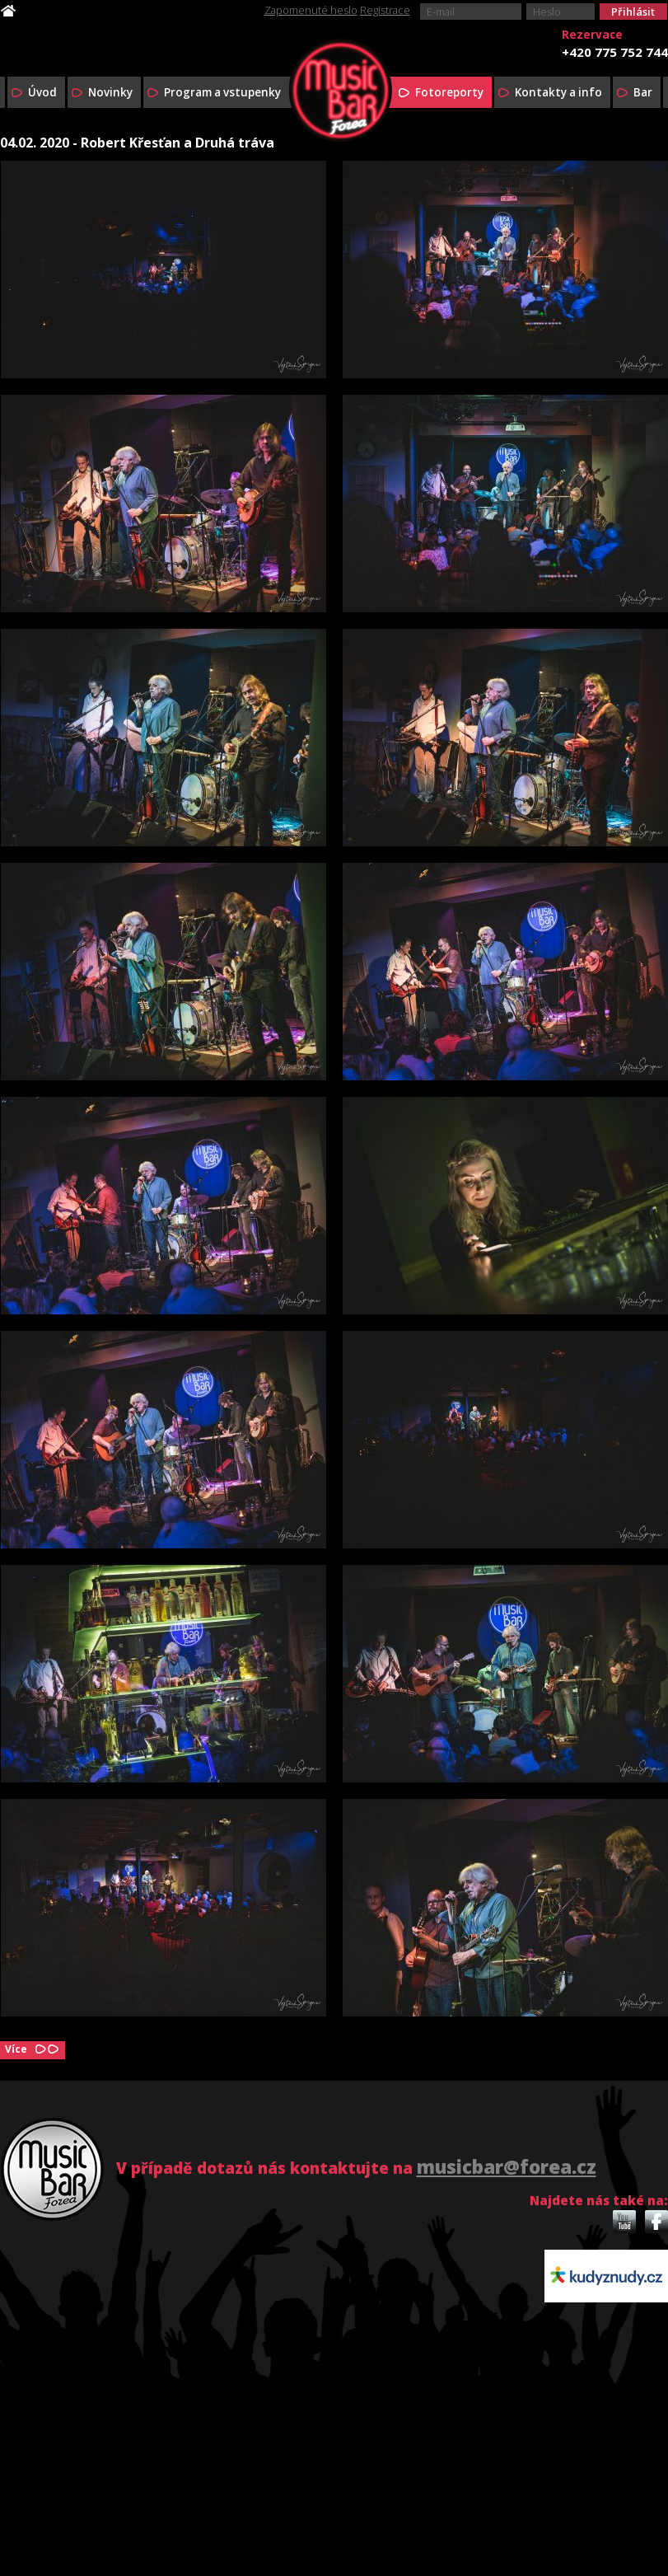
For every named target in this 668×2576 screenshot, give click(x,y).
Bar (642, 92)
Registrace (385, 9)
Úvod (42, 92)
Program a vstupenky (222, 92)
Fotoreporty (449, 92)
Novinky (110, 92)
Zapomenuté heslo (310, 9)
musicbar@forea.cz (506, 2167)
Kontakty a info (558, 92)
